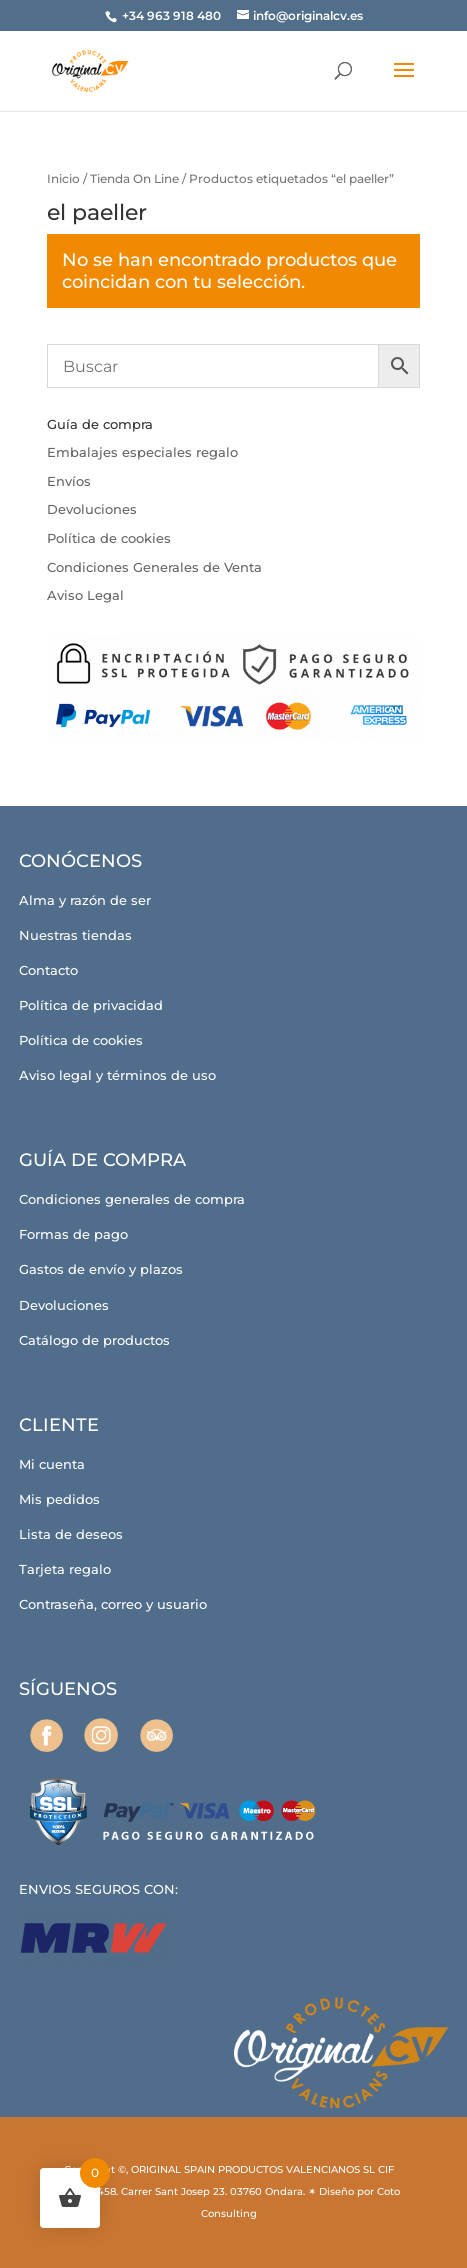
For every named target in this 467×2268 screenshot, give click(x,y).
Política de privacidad (91, 1005)
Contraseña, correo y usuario (113, 1604)
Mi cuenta (52, 1464)
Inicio (63, 178)
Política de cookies (109, 538)
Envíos (69, 481)
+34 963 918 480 (173, 15)
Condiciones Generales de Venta (154, 567)
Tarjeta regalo (65, 1569)
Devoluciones (92, 509)
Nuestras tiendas (75, 935)
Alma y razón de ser (85, 900)
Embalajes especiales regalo (142, 452)
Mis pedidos (59, 1499)
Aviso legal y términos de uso (117, 1075)
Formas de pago (73, 1234)
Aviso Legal (85, 595)
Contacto (48, 970)
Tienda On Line (134, 178)
